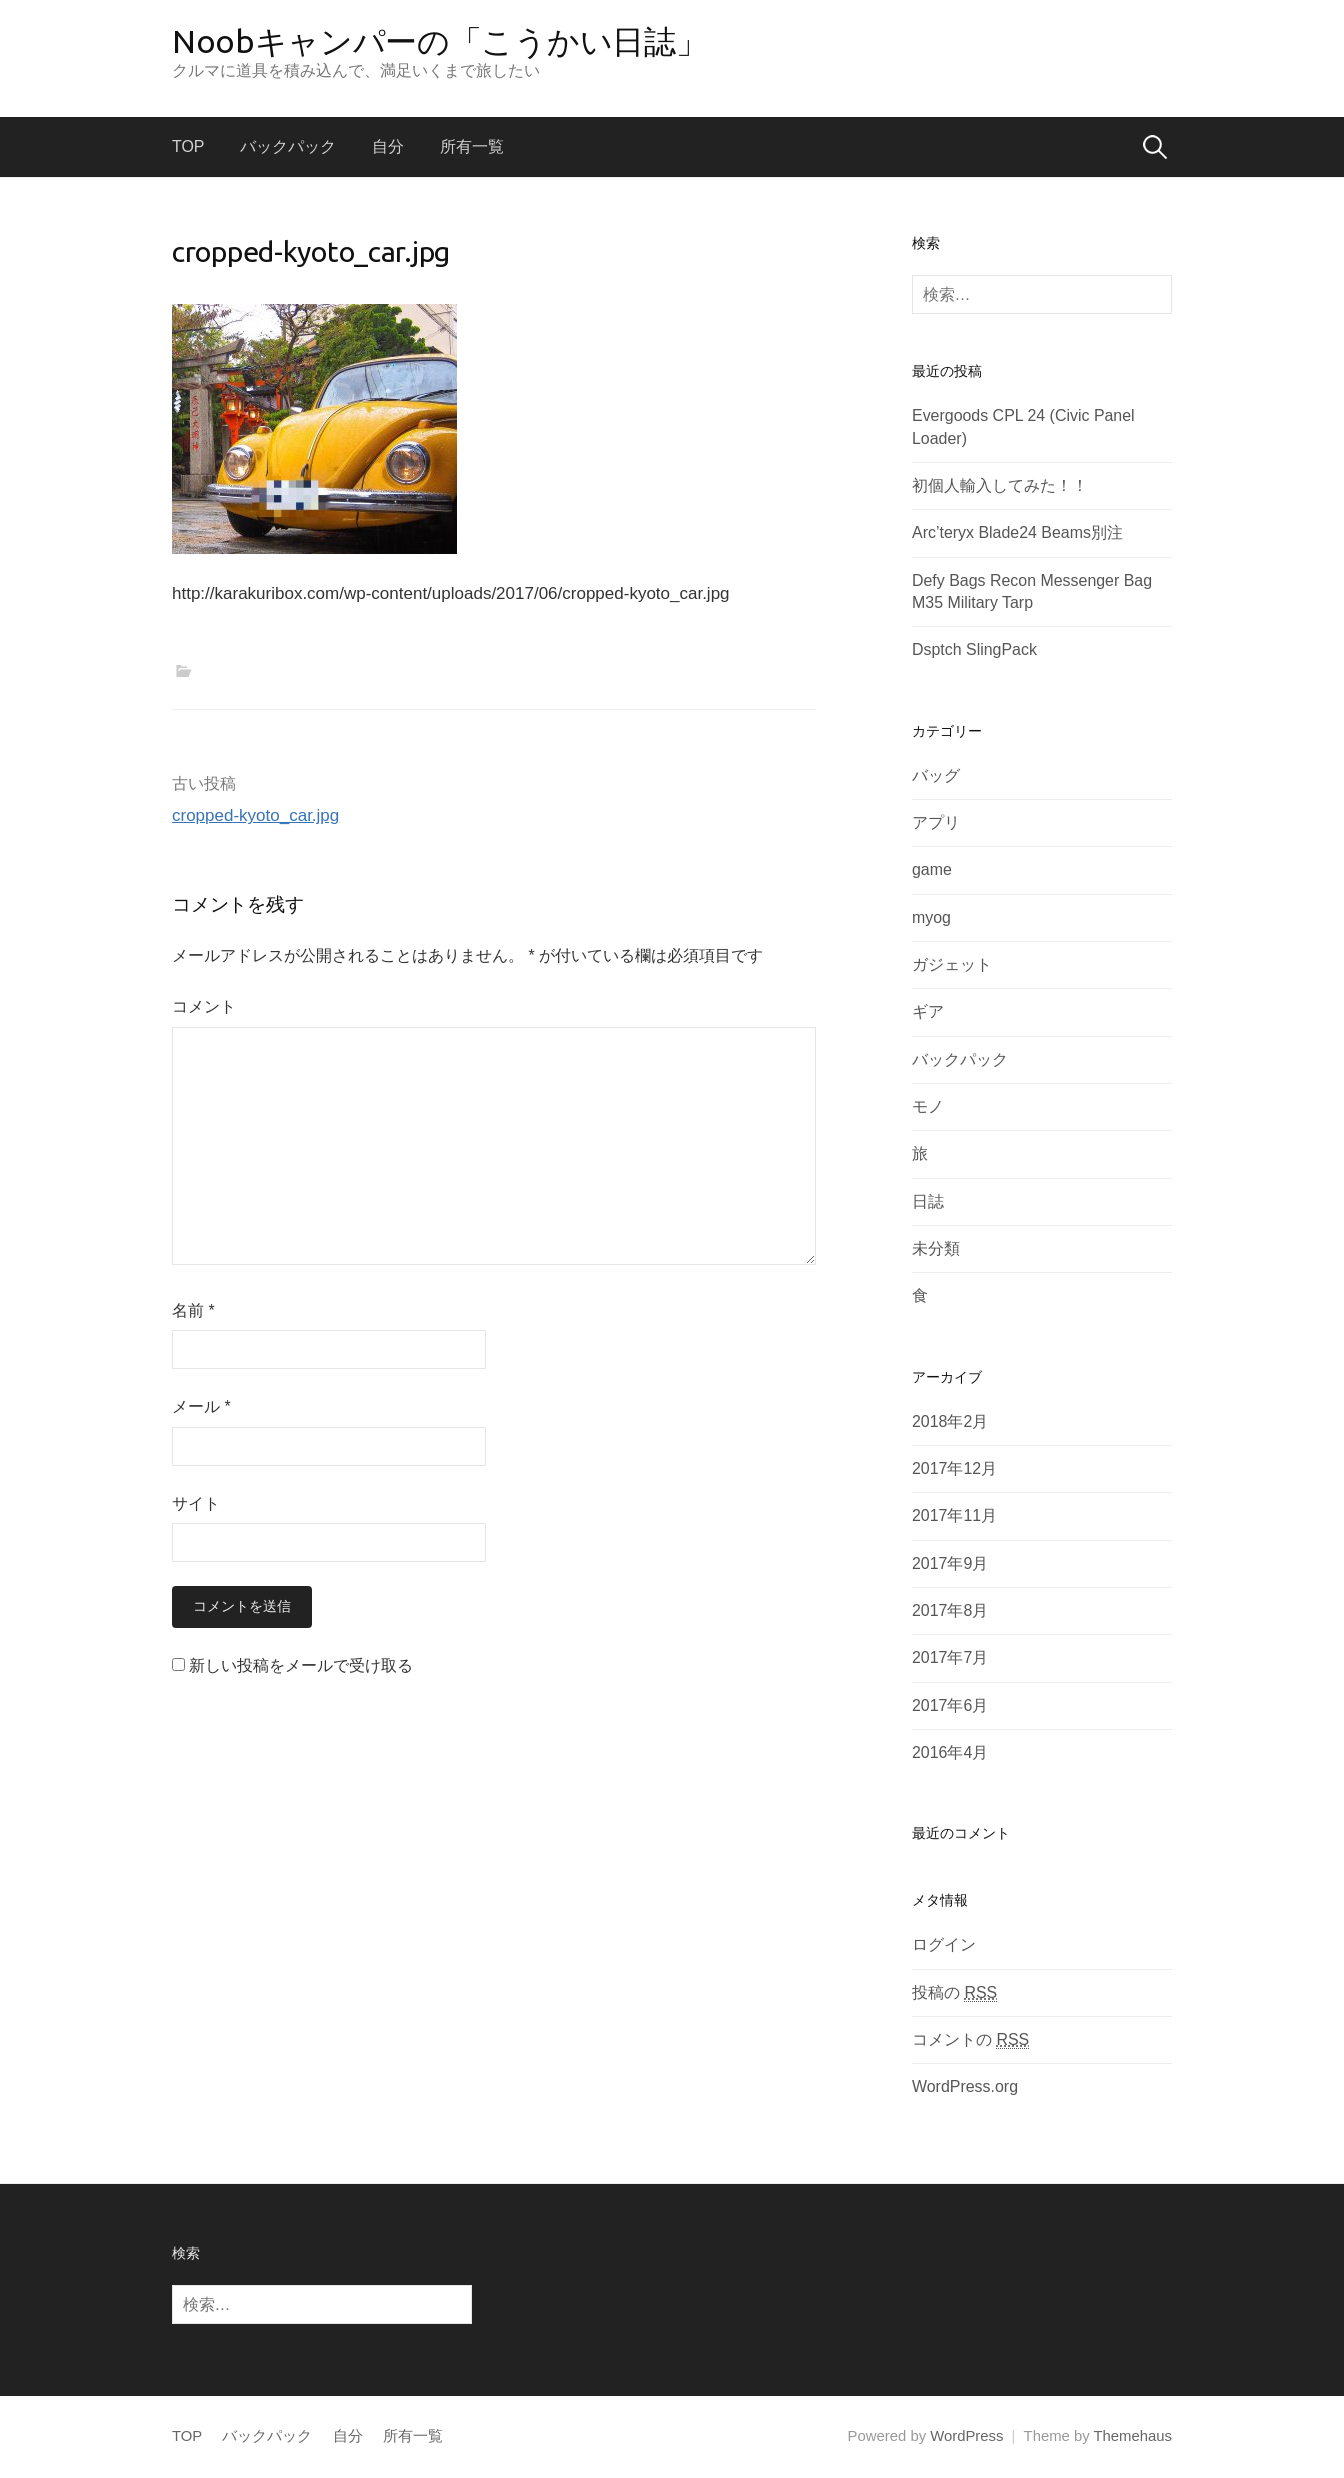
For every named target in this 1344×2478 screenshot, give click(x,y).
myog (931, 917)
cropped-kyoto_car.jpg (255, 815)
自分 (388, 146)
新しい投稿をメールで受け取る (301, 1665)
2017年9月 (950, 1563)
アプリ (936, 822)
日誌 (928, 1201)
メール (201, 1406)
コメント (204, 1006)
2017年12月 (954, 1468)
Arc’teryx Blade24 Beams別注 (1017, 532)
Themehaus (1133, 2436)
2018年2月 (950, 1421)
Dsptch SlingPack (974, 649)
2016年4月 (950, 1752)
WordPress (966, 2436)
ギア (928, 1011)
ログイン (944, 1944)
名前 (193, 1310)
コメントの (970, 2040)
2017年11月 (954, 1515)
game (932, 869)
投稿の (954, 1993)
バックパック (288, 146)
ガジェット (952, 964)
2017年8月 (950, 1610)
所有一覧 (472, 146)
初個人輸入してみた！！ (1000, 485)
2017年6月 (950, 1705)
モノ (928, 1106)
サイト (196, 1503)
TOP (188, 146)
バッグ (936, 775)
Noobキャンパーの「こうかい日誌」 (439, 41)
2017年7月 (950, 1657)
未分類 (936, 1248)
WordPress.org (965, 2086)
